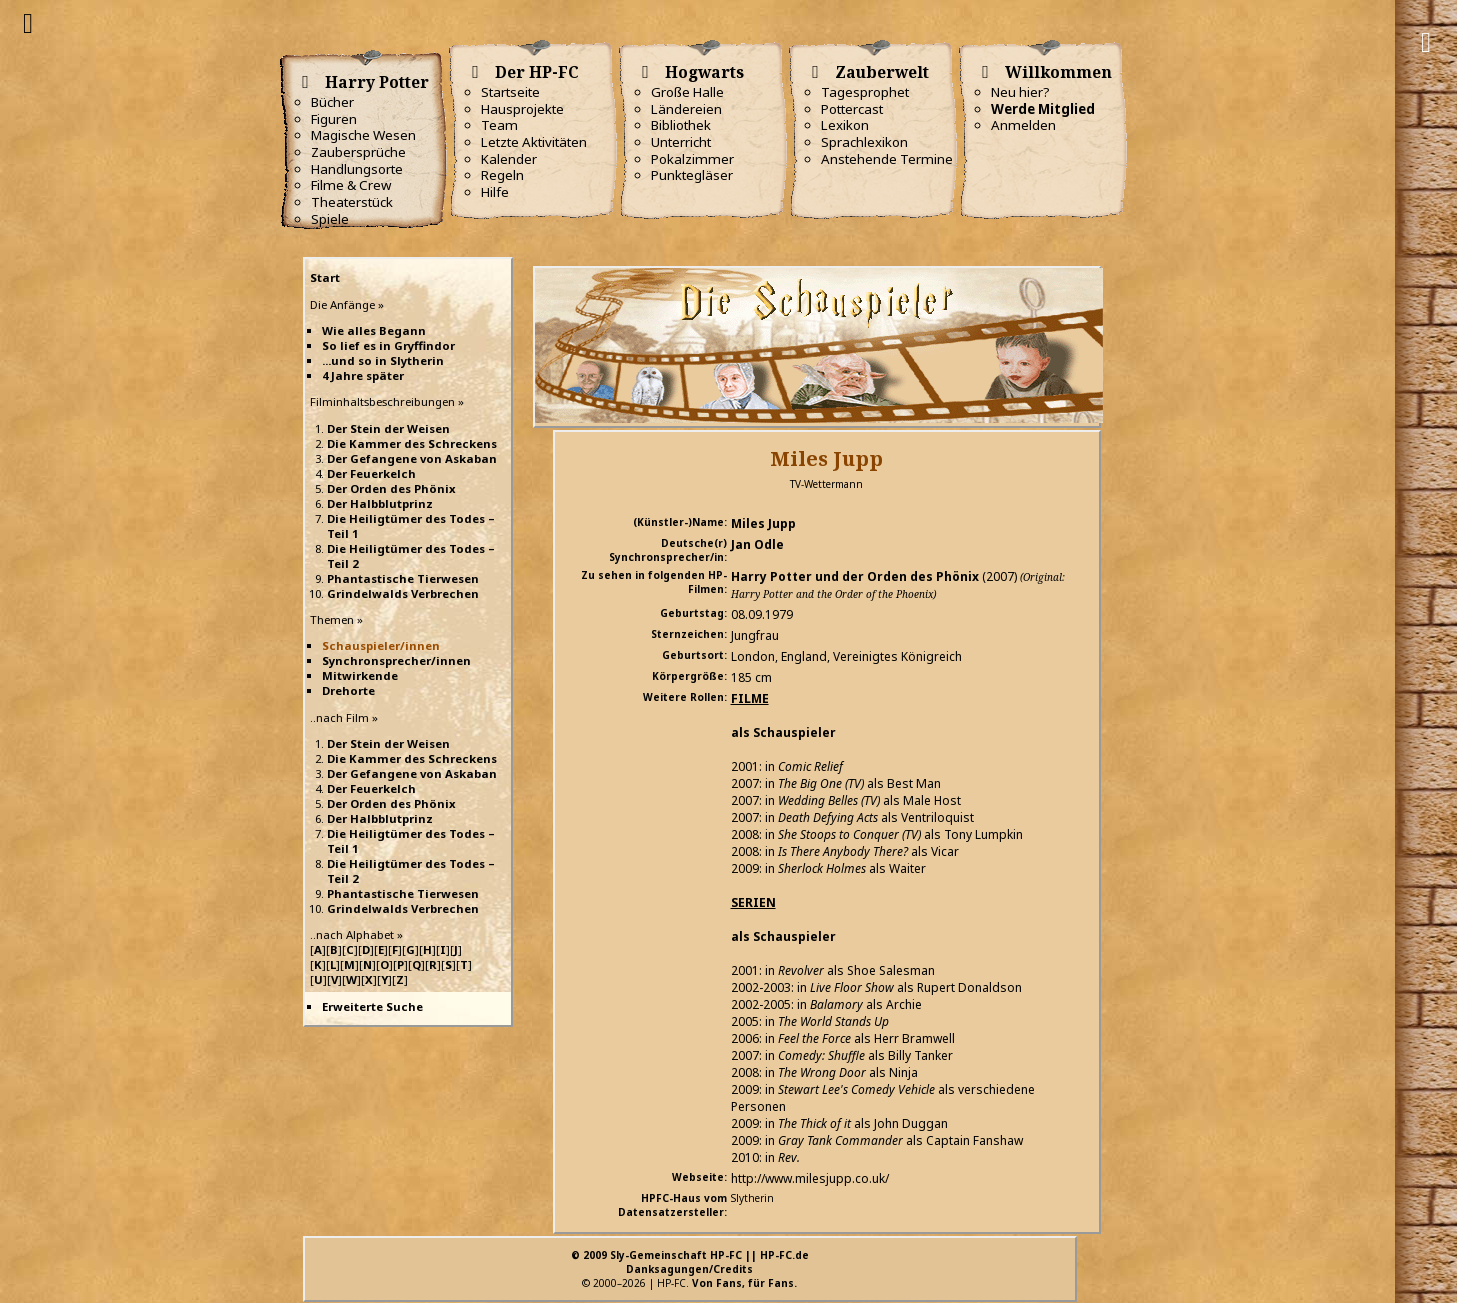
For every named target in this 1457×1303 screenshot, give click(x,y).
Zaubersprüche (358, 152)
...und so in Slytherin (383, 360)
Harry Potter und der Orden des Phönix (855, 576)
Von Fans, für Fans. (744, 1283)
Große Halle (687, 92)
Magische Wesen (363, 135)
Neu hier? (1020, 92)
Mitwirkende (360, 675)
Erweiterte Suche (372, 1006)
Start (325, 277)
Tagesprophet (865, 92)
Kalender (509, 159)
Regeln (502, 175)
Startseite (510, 92)
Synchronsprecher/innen (396, 660)
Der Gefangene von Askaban (412, 458)
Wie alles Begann (374, 330)
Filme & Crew (351, 185)
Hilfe (495, 192)
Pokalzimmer (692, 159)
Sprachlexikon (864, 142)
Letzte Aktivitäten (534, 142)
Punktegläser (692, 175)
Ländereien (686, 109)
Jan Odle (757, 544)
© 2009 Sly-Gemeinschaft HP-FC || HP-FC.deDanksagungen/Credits (690, 1262)
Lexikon (845, 125)
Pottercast (852, 109)
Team (499, 125)
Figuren (334, 119)
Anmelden (1023, 125)
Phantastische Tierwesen (403, 578)
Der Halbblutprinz (380, 503)
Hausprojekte (522, 109)
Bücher (332, 102)
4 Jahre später (363, 375)
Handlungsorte (357, 169)
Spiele (330, 219)
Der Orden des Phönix (391, 488)
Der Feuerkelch (371, 473)
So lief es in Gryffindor (388, 345)
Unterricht (681, 142)
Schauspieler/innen (381, 645)
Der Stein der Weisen (388, 428)
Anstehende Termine (887, 159)
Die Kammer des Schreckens (412, 443)
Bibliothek (681, 125)
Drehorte (348, 690)
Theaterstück (352, 202)
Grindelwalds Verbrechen (403, 593)
